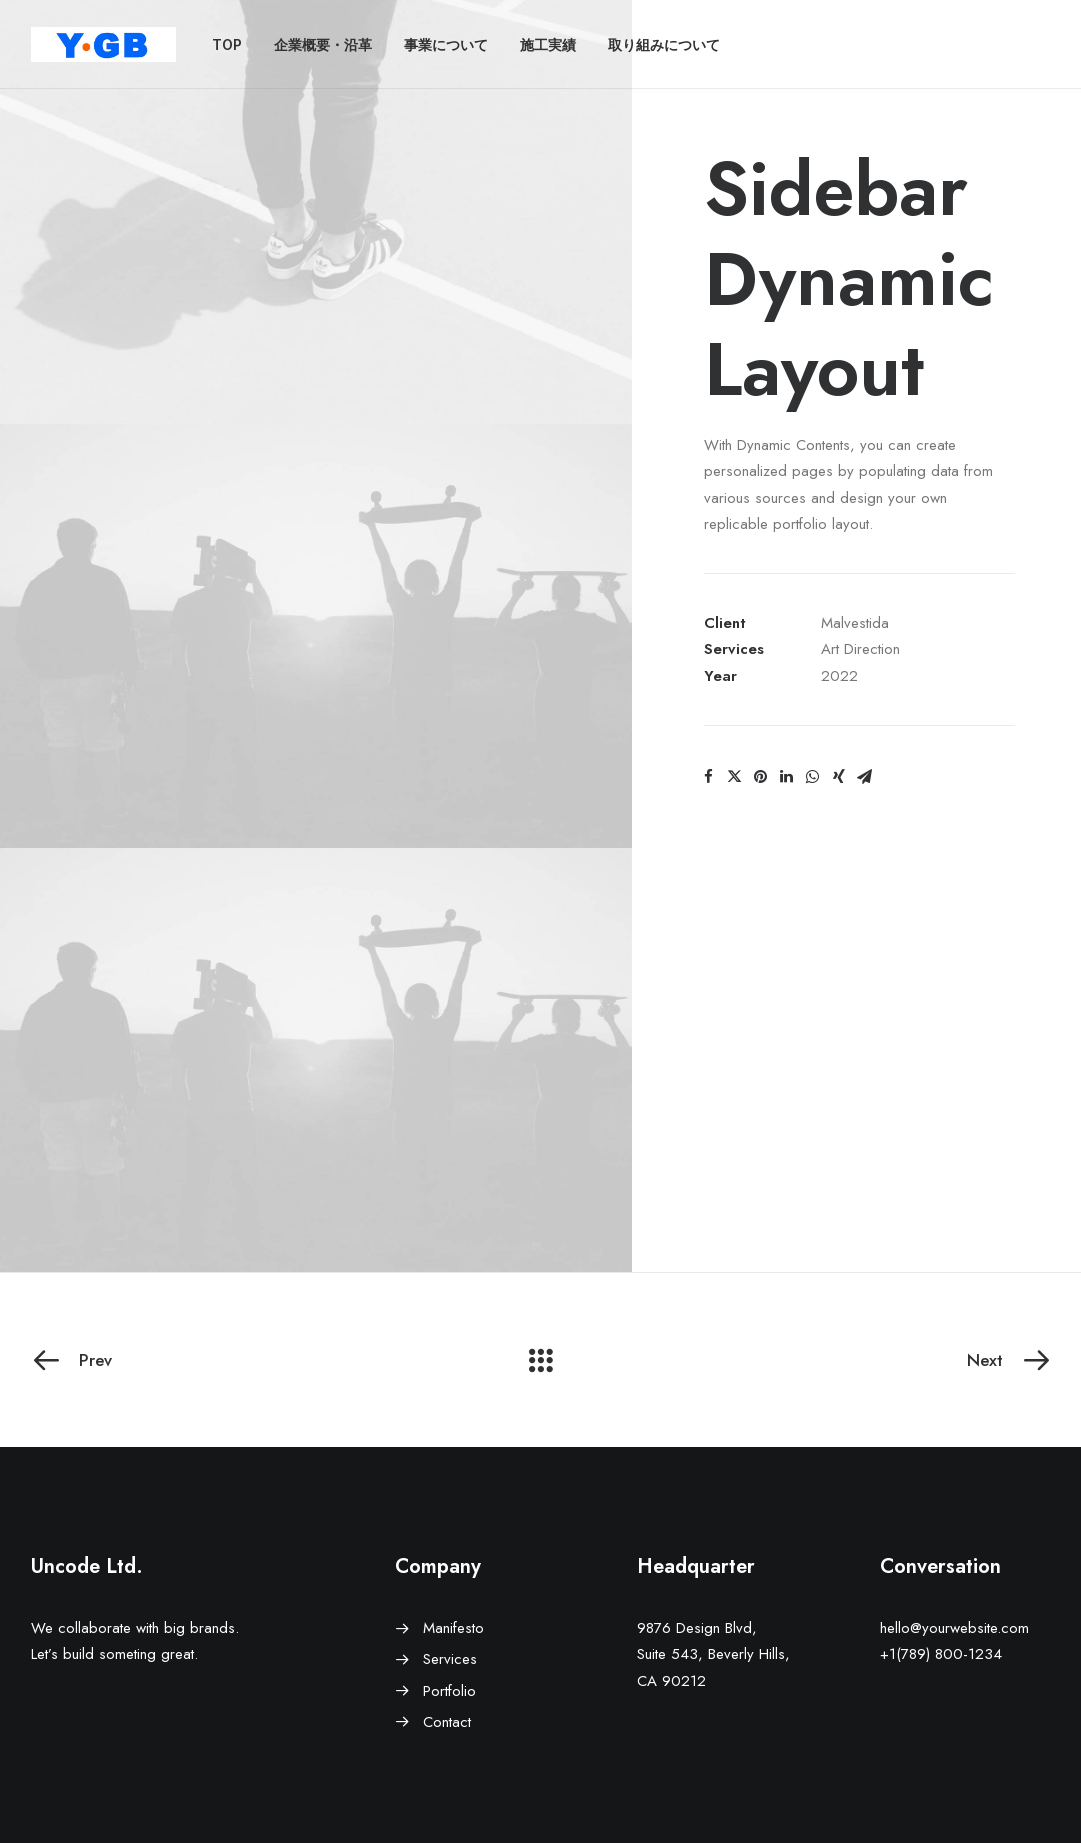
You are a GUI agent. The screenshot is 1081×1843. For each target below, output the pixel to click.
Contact (447, 1722)
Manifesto (453, 1628)
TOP (227, 44)
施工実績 (548, 44)
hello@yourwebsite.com (954, 1628)
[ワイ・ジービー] (104, 44)
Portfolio (449, 1691)
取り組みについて (664, 44)
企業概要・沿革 (323, 44)
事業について (446, 44)
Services (450, 1659)
